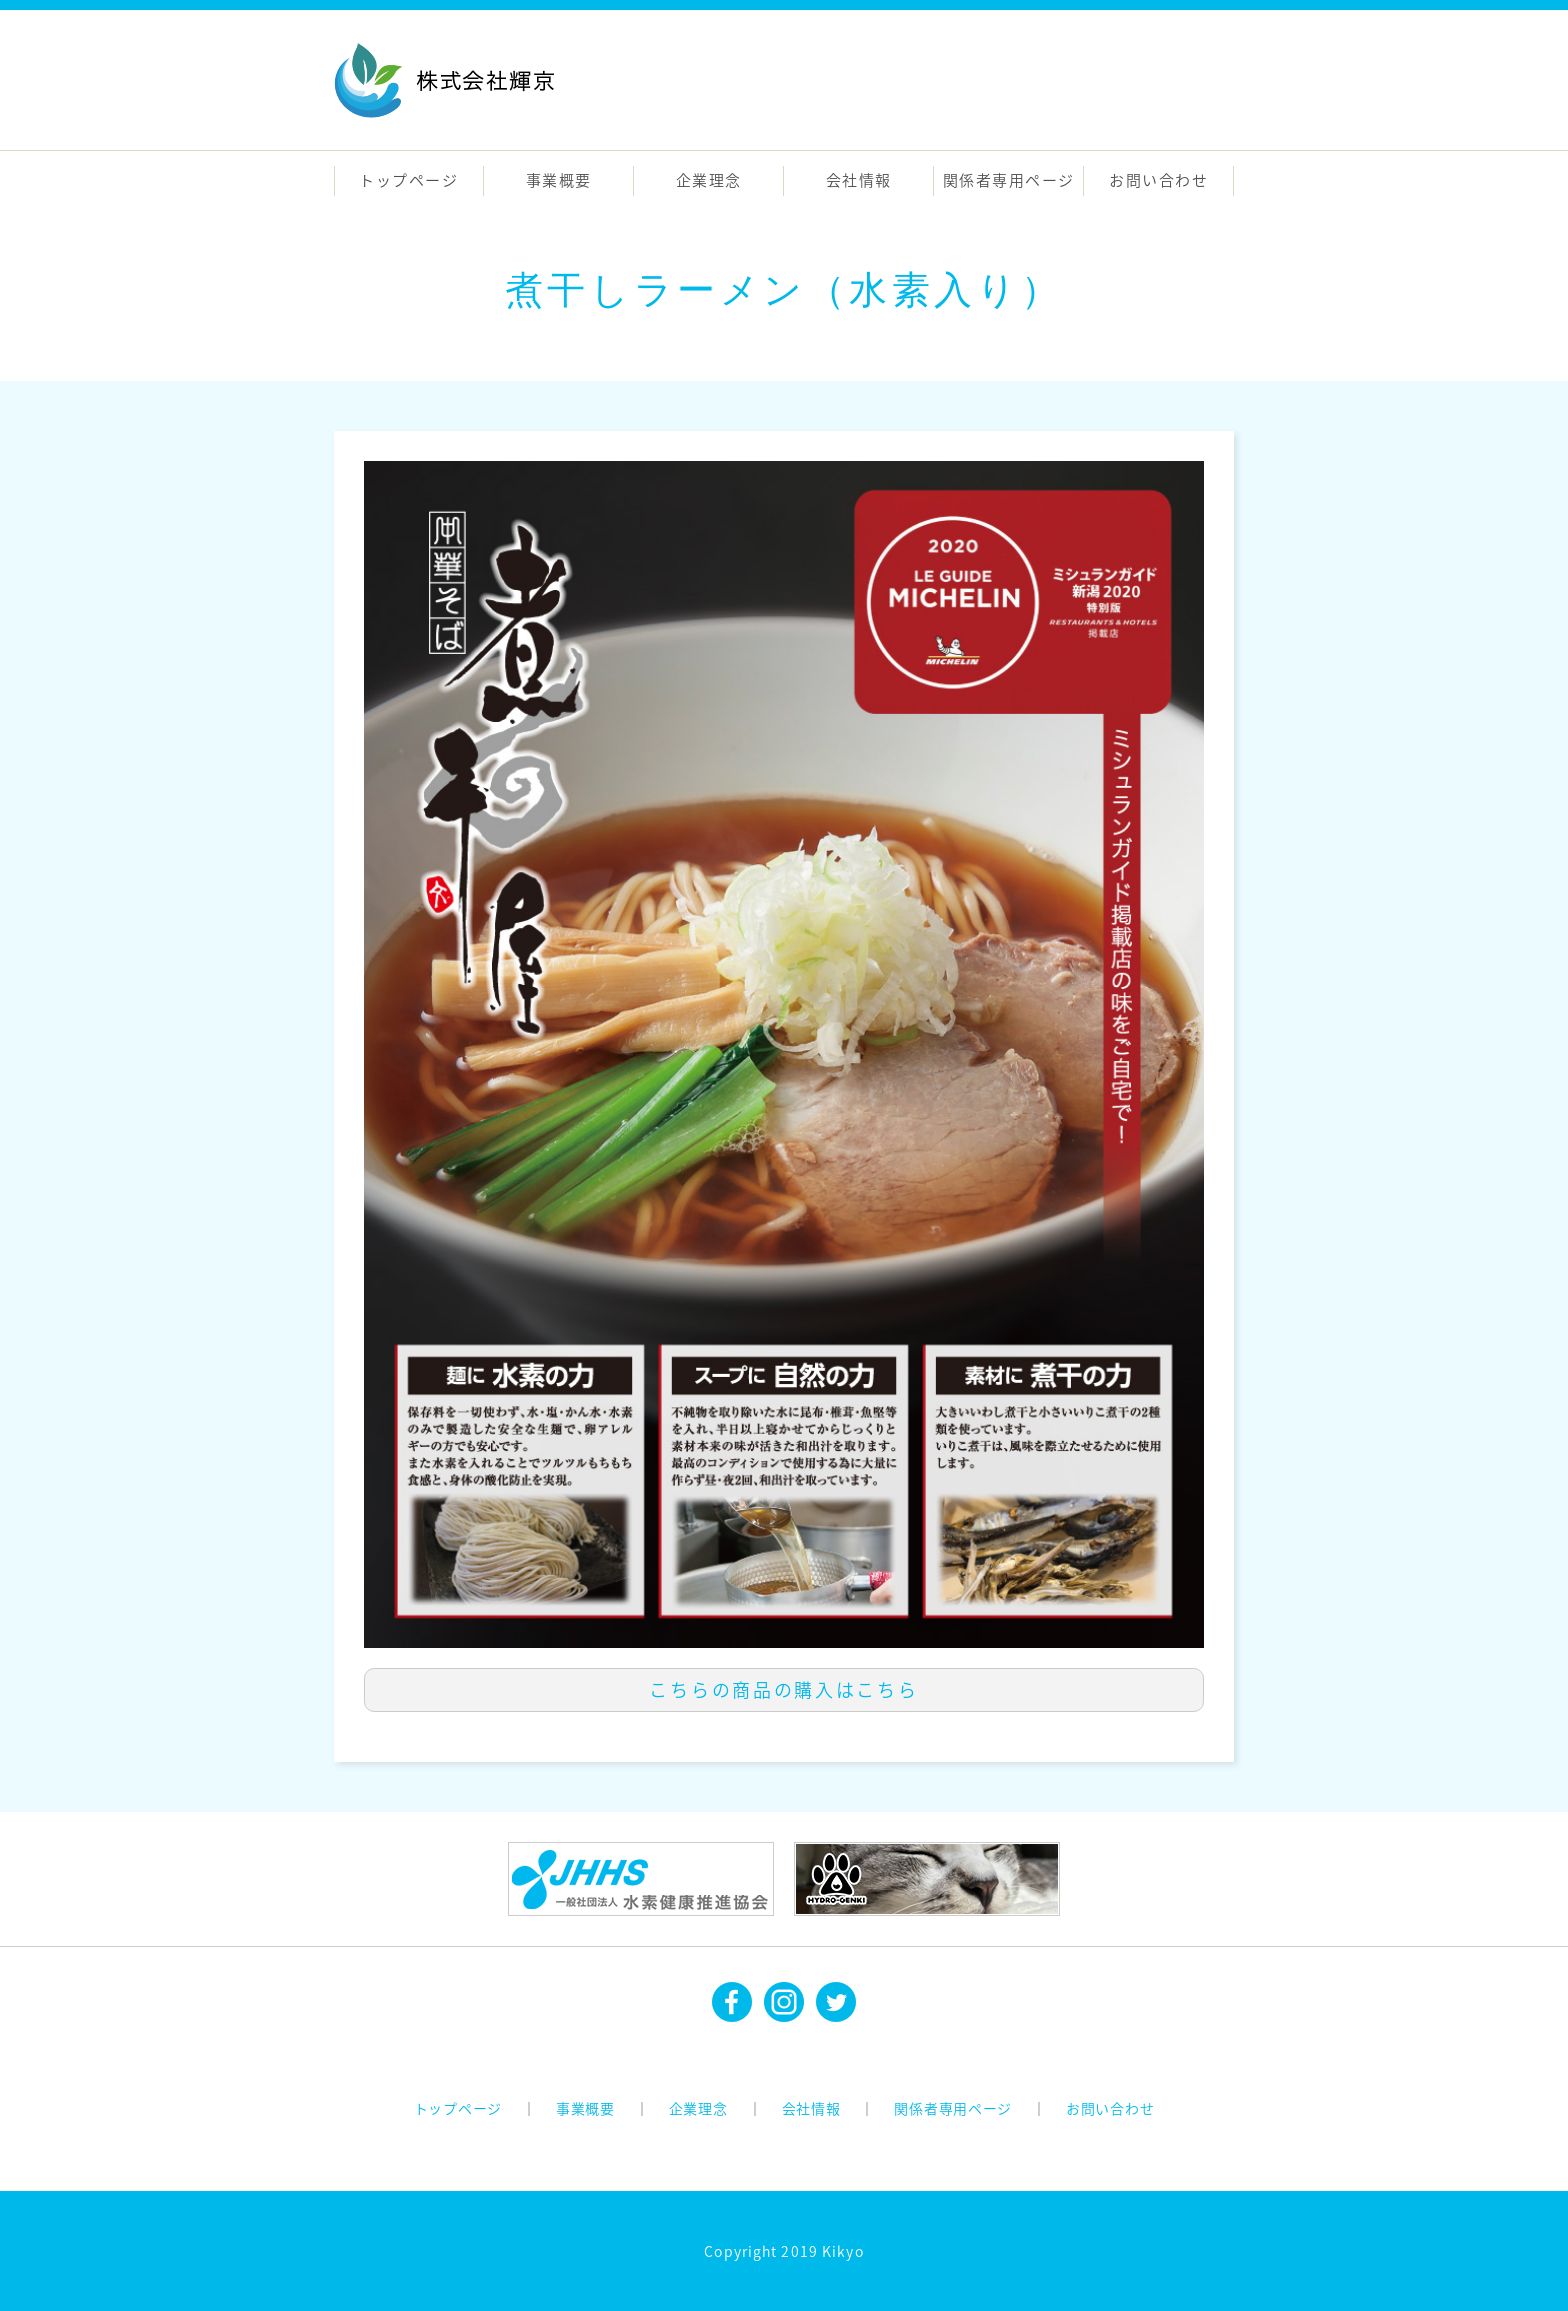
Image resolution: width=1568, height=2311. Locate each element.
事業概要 (559, 180)
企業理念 (709, 180)
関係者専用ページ (1009, 180)
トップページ (408, 180)
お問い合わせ (1158, 180)
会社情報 (859, 180)
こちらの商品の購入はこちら (783, 1689)
